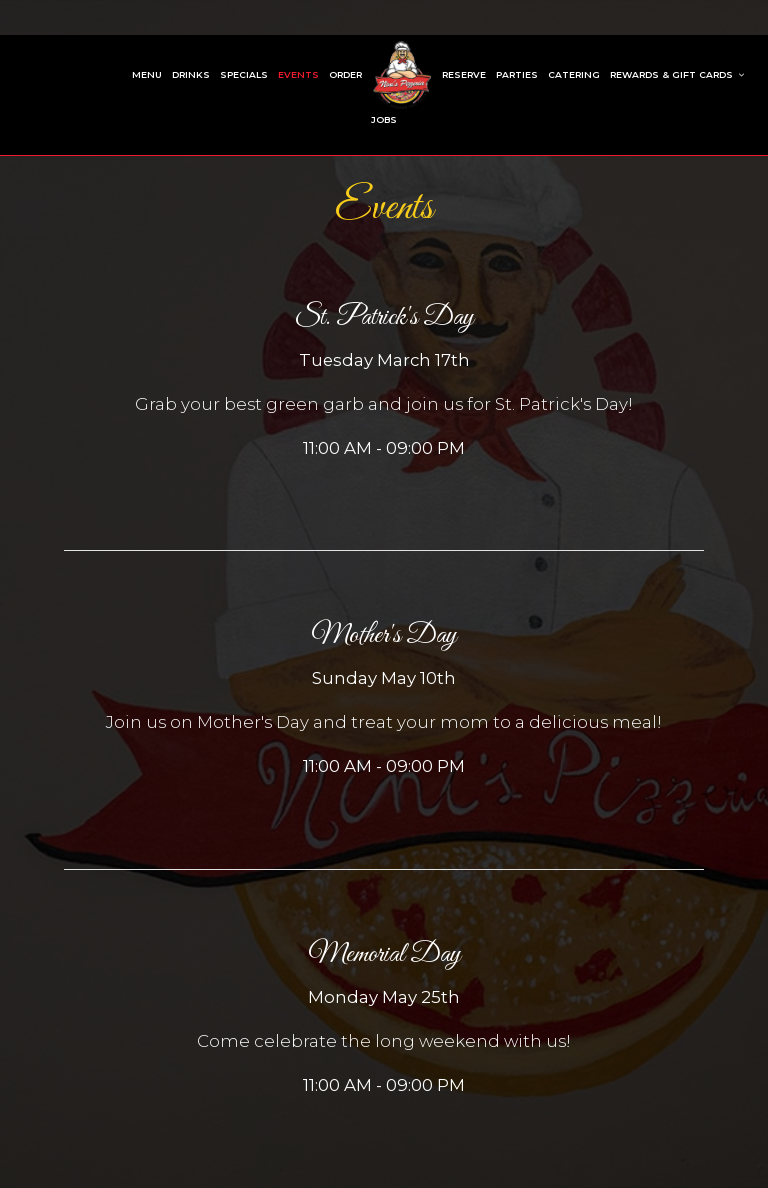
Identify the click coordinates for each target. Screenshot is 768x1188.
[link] (402, 75)
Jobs (384, 119)
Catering (574, 74)
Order (345, 74)
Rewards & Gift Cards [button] (677, 74)
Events (298, 74)
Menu (147, 74)
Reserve (464, 74)
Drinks (191, 74)
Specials (244, 74)
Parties (517, 74)
